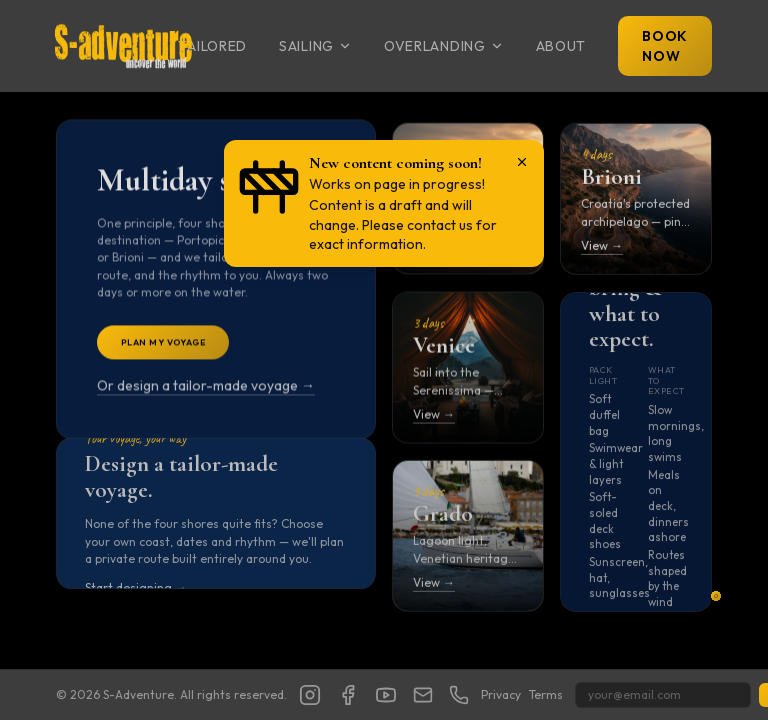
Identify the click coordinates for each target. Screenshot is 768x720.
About (561, 46)
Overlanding (444, 46)
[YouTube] (386, 695)
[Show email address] (423, 695)
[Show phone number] (459, 695)
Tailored (212, 46)
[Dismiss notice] (522, 162)
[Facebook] (348, 695)
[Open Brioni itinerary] (636, 201)
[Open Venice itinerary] (468, 369)
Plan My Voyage (163, 345)
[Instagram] (310, 695)
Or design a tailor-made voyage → (206, 390)
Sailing (315, 46)
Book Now (665, 46)
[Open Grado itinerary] (468, 538)
